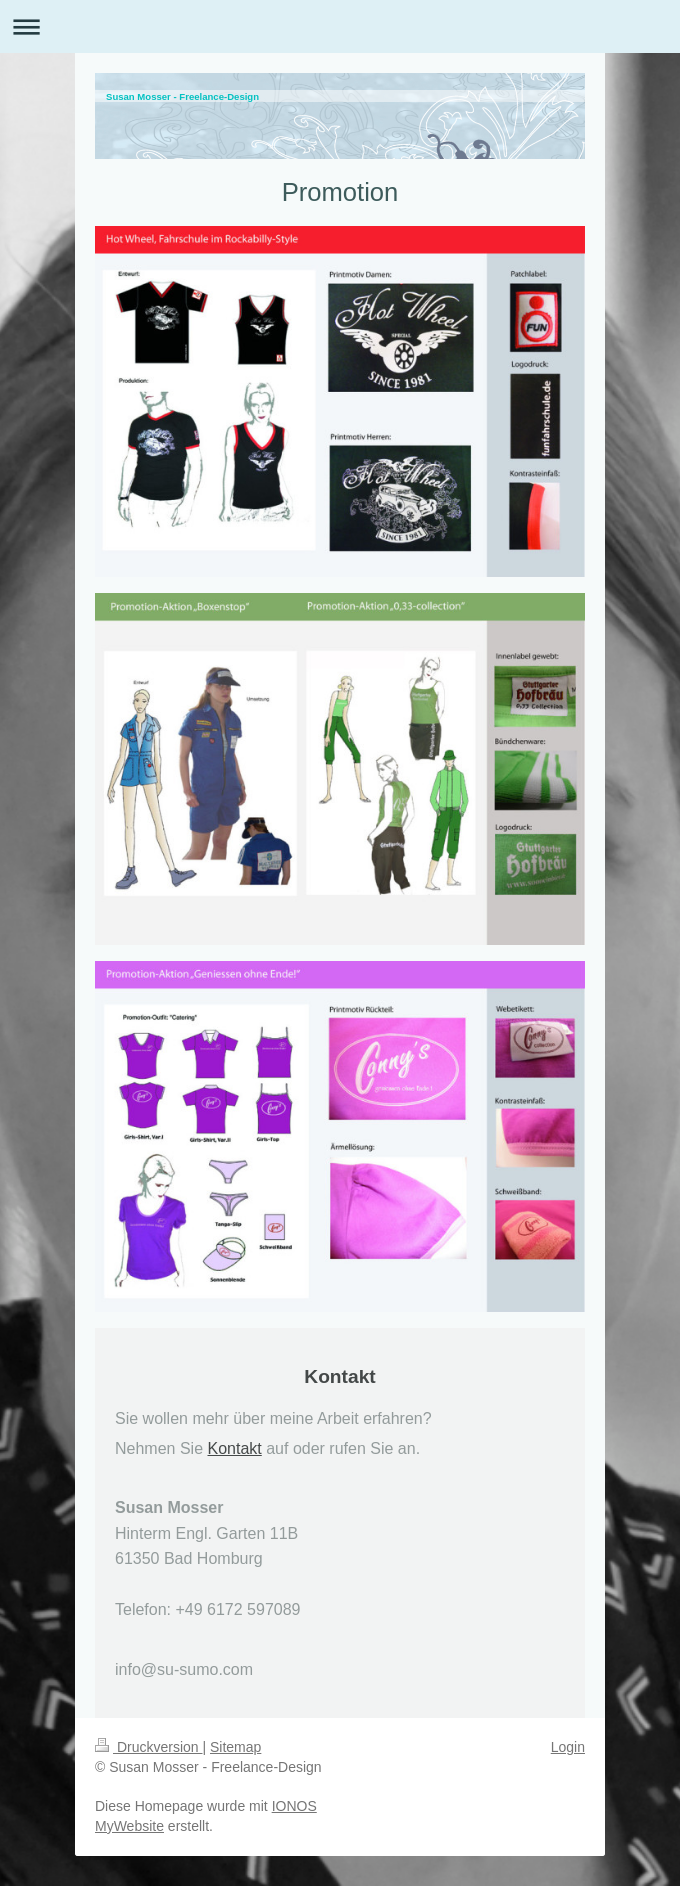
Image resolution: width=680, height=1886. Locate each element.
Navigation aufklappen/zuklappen (340, 26)
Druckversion (148, 1747)
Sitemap (235, 1747)
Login (568, 1747)
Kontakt (235, 1448)
